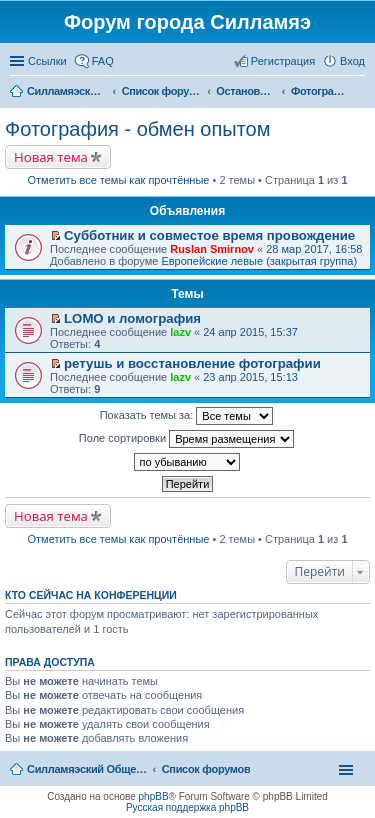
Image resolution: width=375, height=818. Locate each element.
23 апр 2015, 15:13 (250, 377)
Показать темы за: (187, 416)
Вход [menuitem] (352, 61)
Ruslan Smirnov (212, 249)
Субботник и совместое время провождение (209, 235)
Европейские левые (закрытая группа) (259, 261)
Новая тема (51, 157)
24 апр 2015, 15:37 (250, 332)
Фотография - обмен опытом (137, 129)
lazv (180, 332)
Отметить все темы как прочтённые (119, 180)
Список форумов (206, 769)
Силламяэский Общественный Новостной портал (87, 769)
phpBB (154, 796)
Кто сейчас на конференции (91, 595)
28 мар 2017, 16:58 (314, 249)
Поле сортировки (186, 439)
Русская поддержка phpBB (187, 807)
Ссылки (47, 61)
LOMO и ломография (132, 318)
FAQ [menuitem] (103, 61)
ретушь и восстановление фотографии (192, 363)
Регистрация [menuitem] (283, 61)
